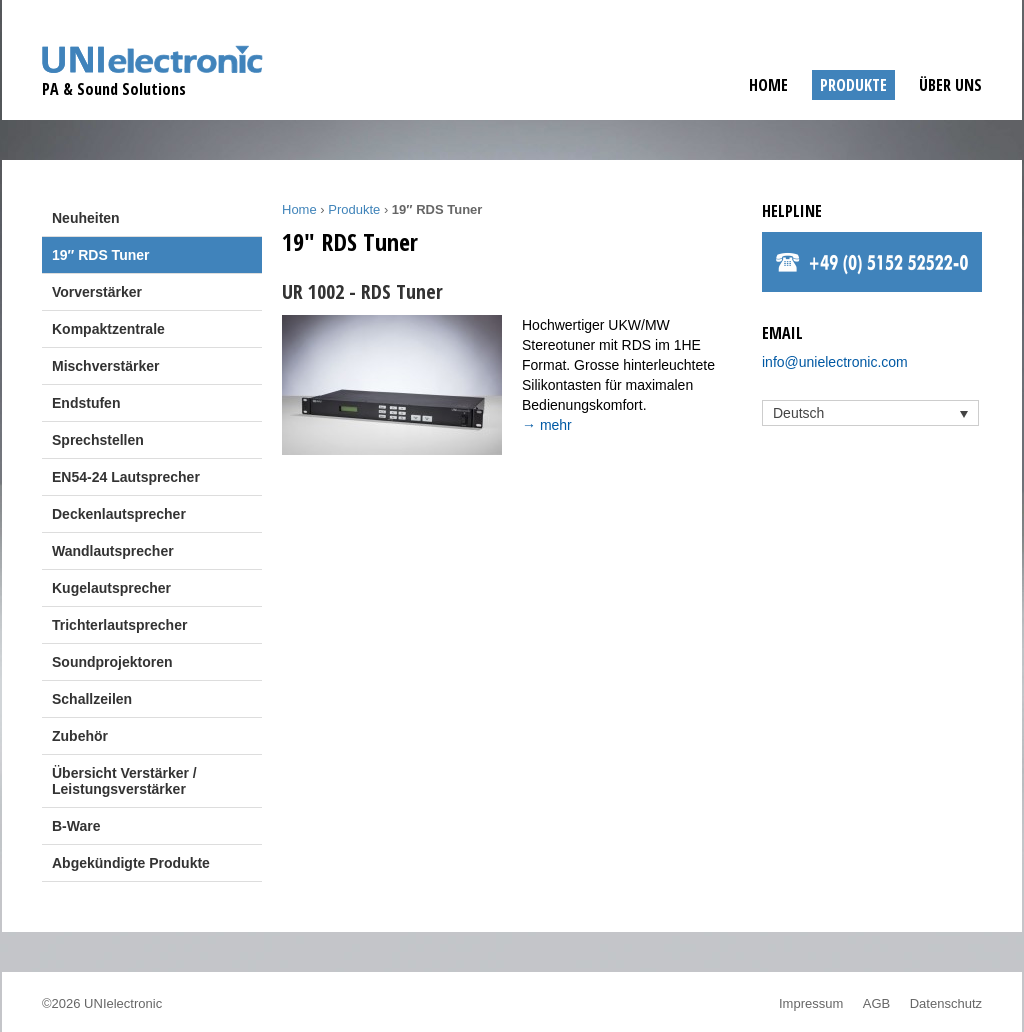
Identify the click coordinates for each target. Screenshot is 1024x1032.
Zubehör (80, 736)
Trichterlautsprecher (119, 625)
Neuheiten (86, 218)
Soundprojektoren (112, 662)
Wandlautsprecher (113, 551)
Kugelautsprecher (111, 588)
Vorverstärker (97, 292)
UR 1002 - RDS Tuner (362, 291)
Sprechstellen (98, 440)
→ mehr (547, 425)
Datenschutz (946, 1003)
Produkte (853, 85)
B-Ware (76, 826)
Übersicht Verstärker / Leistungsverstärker (124, 781)
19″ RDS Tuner (100, 255)
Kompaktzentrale (108, 329)
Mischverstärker (105, 366)
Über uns (950, 85)
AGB (876, 1003)
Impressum (811, 1003)
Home (768, 85)
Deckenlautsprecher (119, 514)
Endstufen (86, 403)
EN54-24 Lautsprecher (126, 477)
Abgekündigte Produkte (131, 863)
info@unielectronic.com (835, 362)
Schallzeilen (92, 699)
